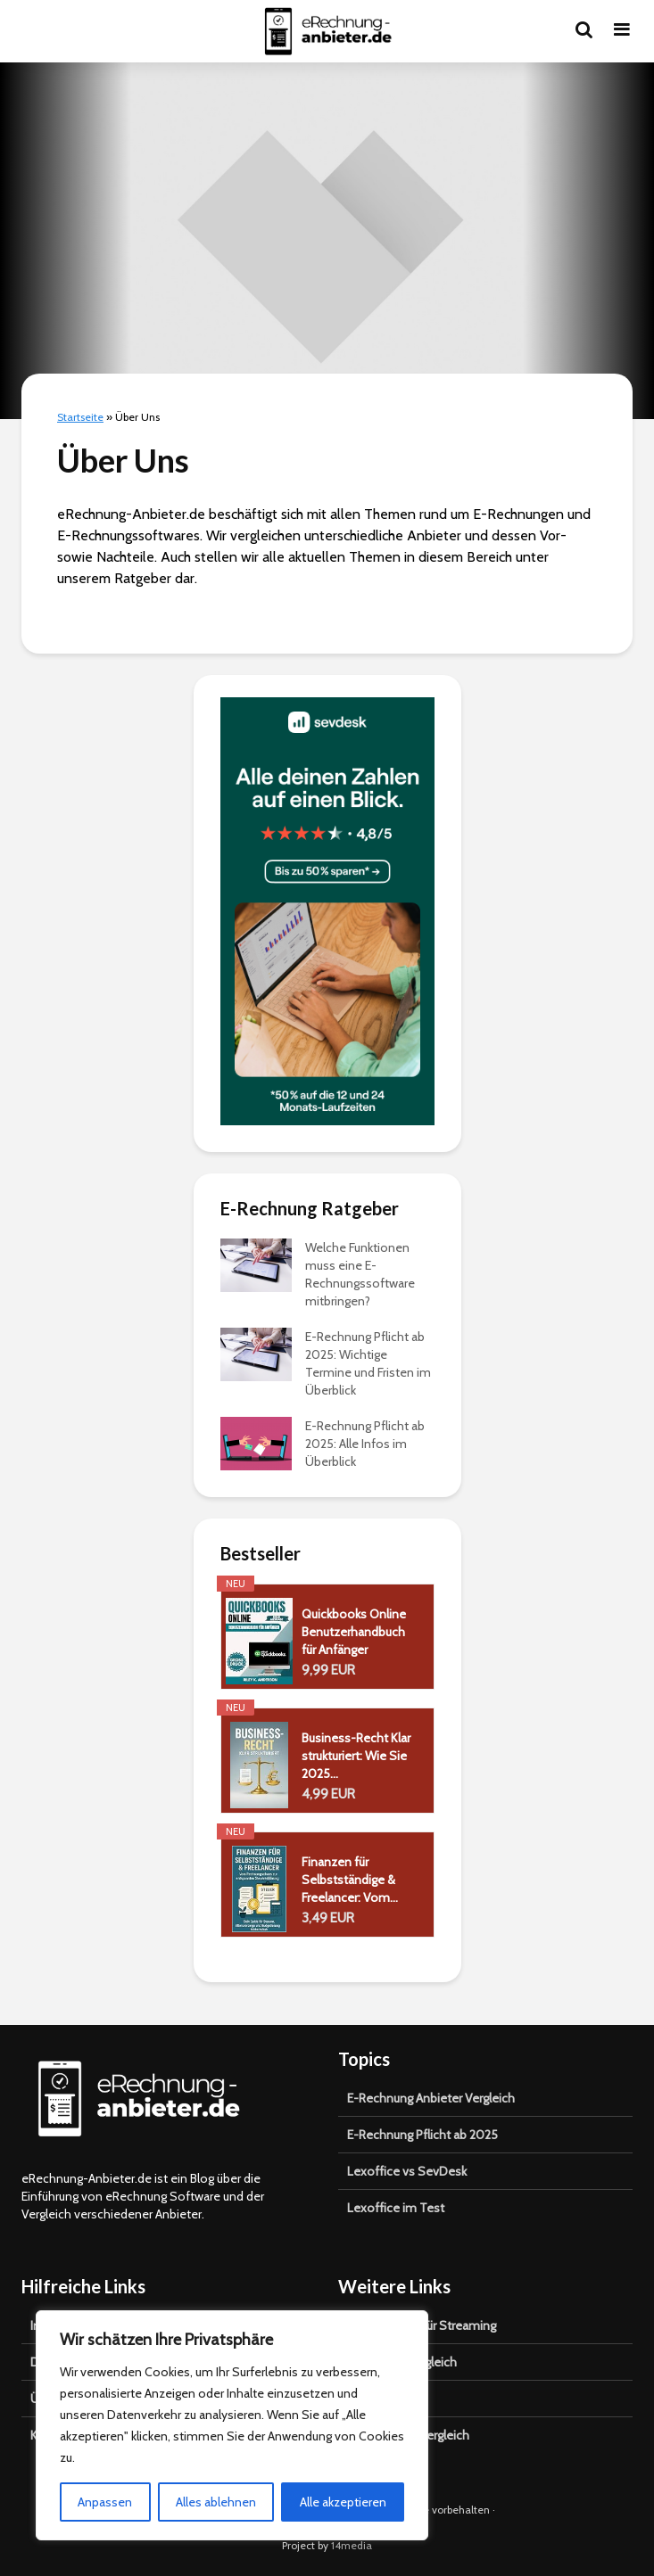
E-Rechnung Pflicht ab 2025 (422, 2135)
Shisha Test (379, 2399)
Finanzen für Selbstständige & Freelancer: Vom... (350, 1879)
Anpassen (105, 2502)
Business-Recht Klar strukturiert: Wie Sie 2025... (356, 1756)
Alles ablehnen (216, 2502)
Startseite (80, 417)
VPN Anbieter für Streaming (421, 2325)
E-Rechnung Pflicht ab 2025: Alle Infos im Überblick (365, 1443)
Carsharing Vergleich (402, 2362)
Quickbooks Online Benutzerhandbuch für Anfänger (354, 1632)
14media (351, 2545)
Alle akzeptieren (343, 2502)
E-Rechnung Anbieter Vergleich (431, 2098)
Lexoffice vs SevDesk (407, 2171)
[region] (232, 2425)
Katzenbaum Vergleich (408, 2435)
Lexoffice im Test (395, 2208)
